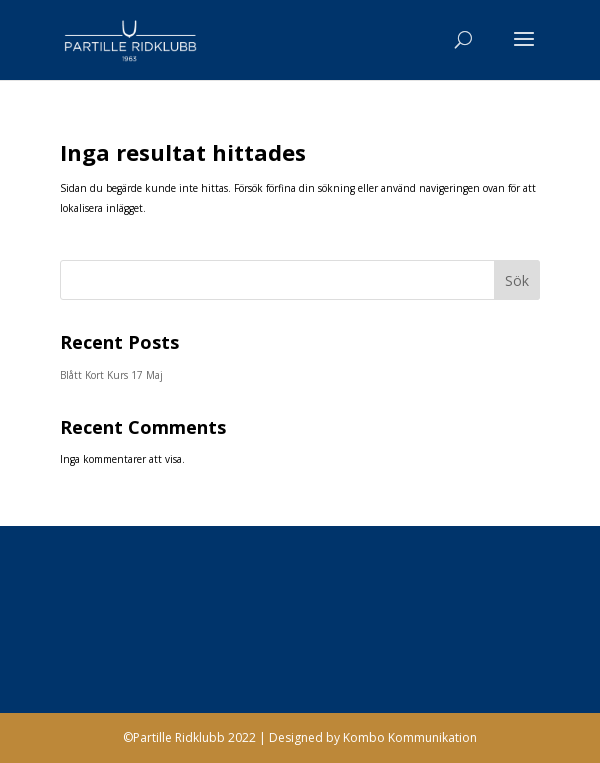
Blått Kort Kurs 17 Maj (111, 375)
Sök (517, 280)
